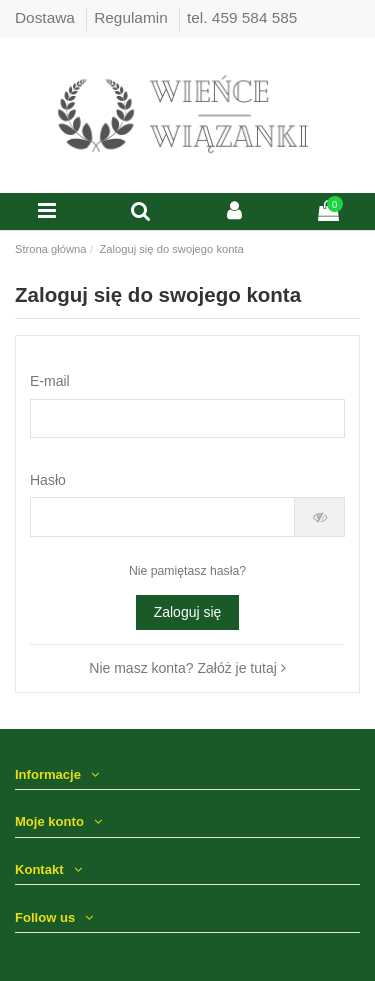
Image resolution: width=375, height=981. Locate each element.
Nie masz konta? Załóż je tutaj (187, 668)
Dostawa (47, 17)
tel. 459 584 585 (242, 17)
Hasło (48, 480)
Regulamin (133, 17)
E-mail (50, 381)
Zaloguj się (188, 612)
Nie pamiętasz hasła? (187, 571)
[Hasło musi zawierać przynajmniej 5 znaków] (162, 517)
